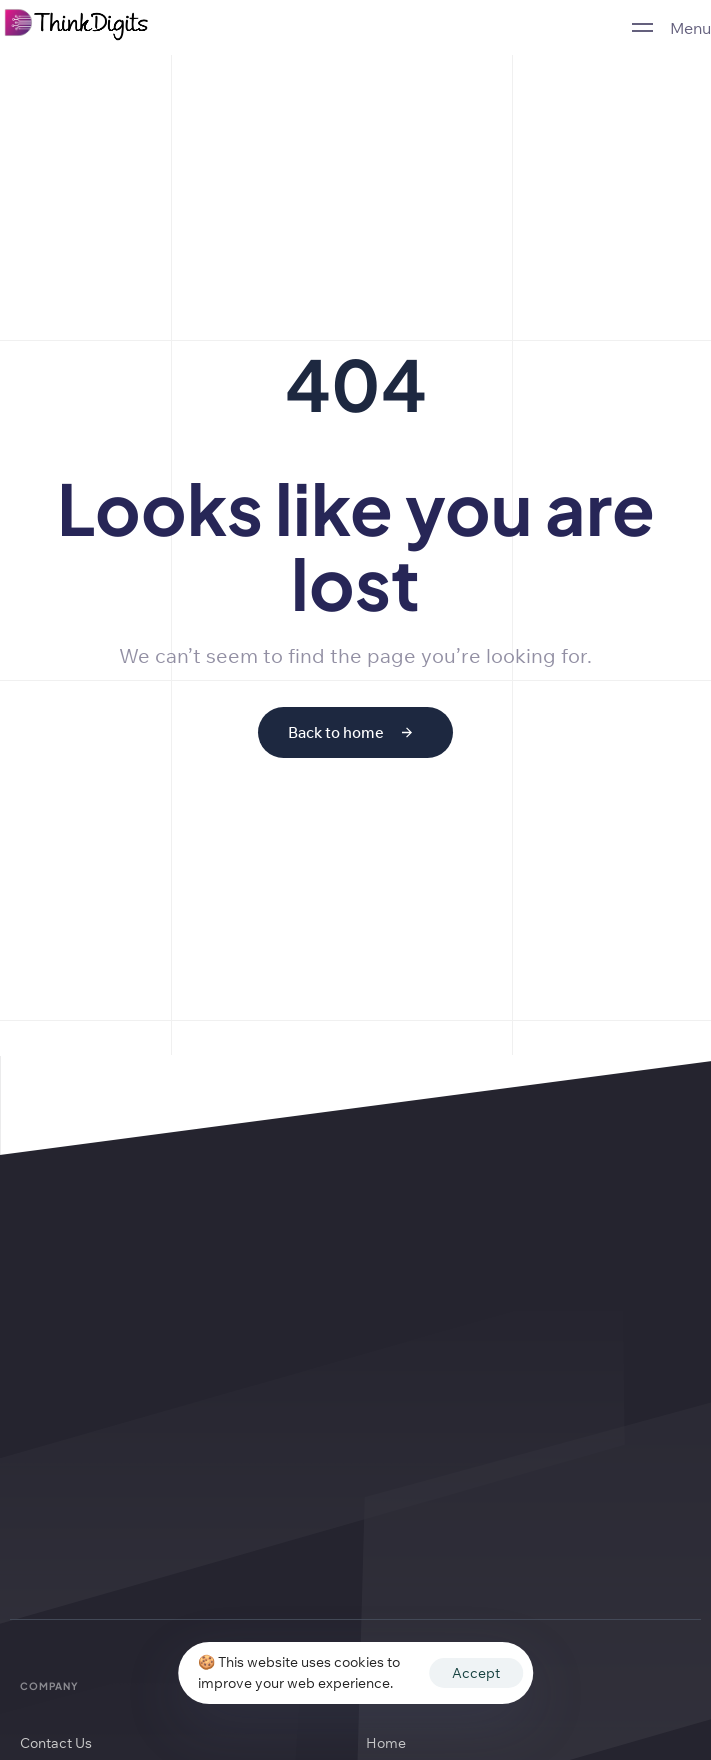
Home (386, 1743)
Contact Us (56, 1743)
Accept (476, 1673)
